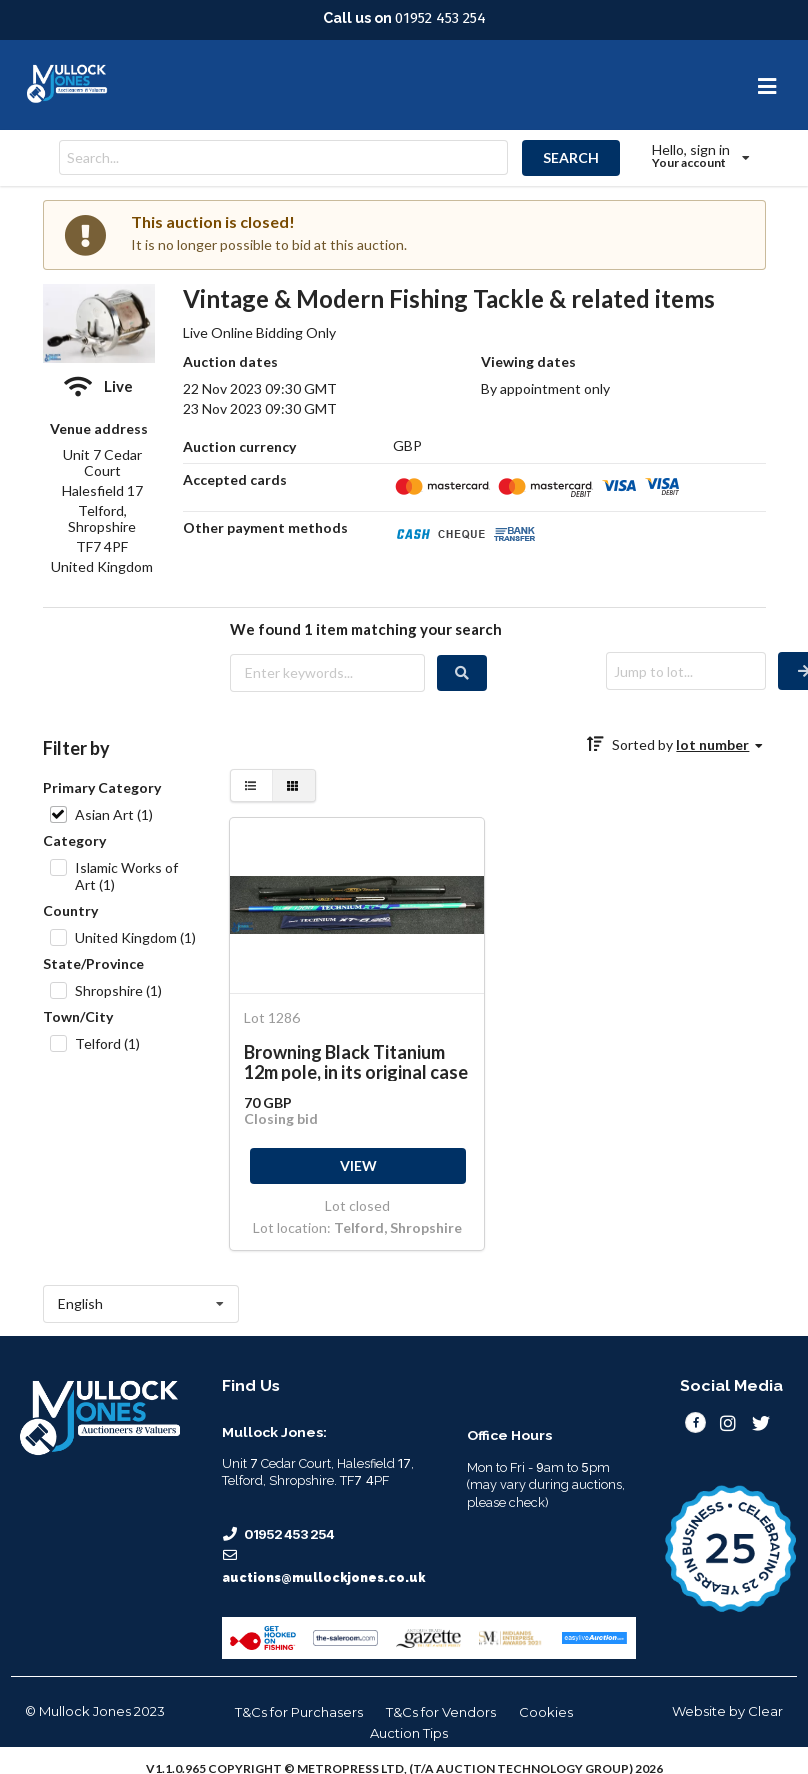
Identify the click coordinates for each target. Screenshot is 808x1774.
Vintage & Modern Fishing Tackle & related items (449, 298)
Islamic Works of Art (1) (126, 876)
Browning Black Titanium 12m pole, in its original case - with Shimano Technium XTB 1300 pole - (356, 1061)
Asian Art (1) (114, 814)
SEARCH (571, 157)
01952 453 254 (440, 18)
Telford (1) (107, 1043)
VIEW (358, 1165)
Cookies (546, 1712)
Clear (765, 1711)
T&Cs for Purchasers (299, 1712)
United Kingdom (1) (135, 937)
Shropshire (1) (118, 990)
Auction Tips (409, 1733)
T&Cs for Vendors (441, 1712)
